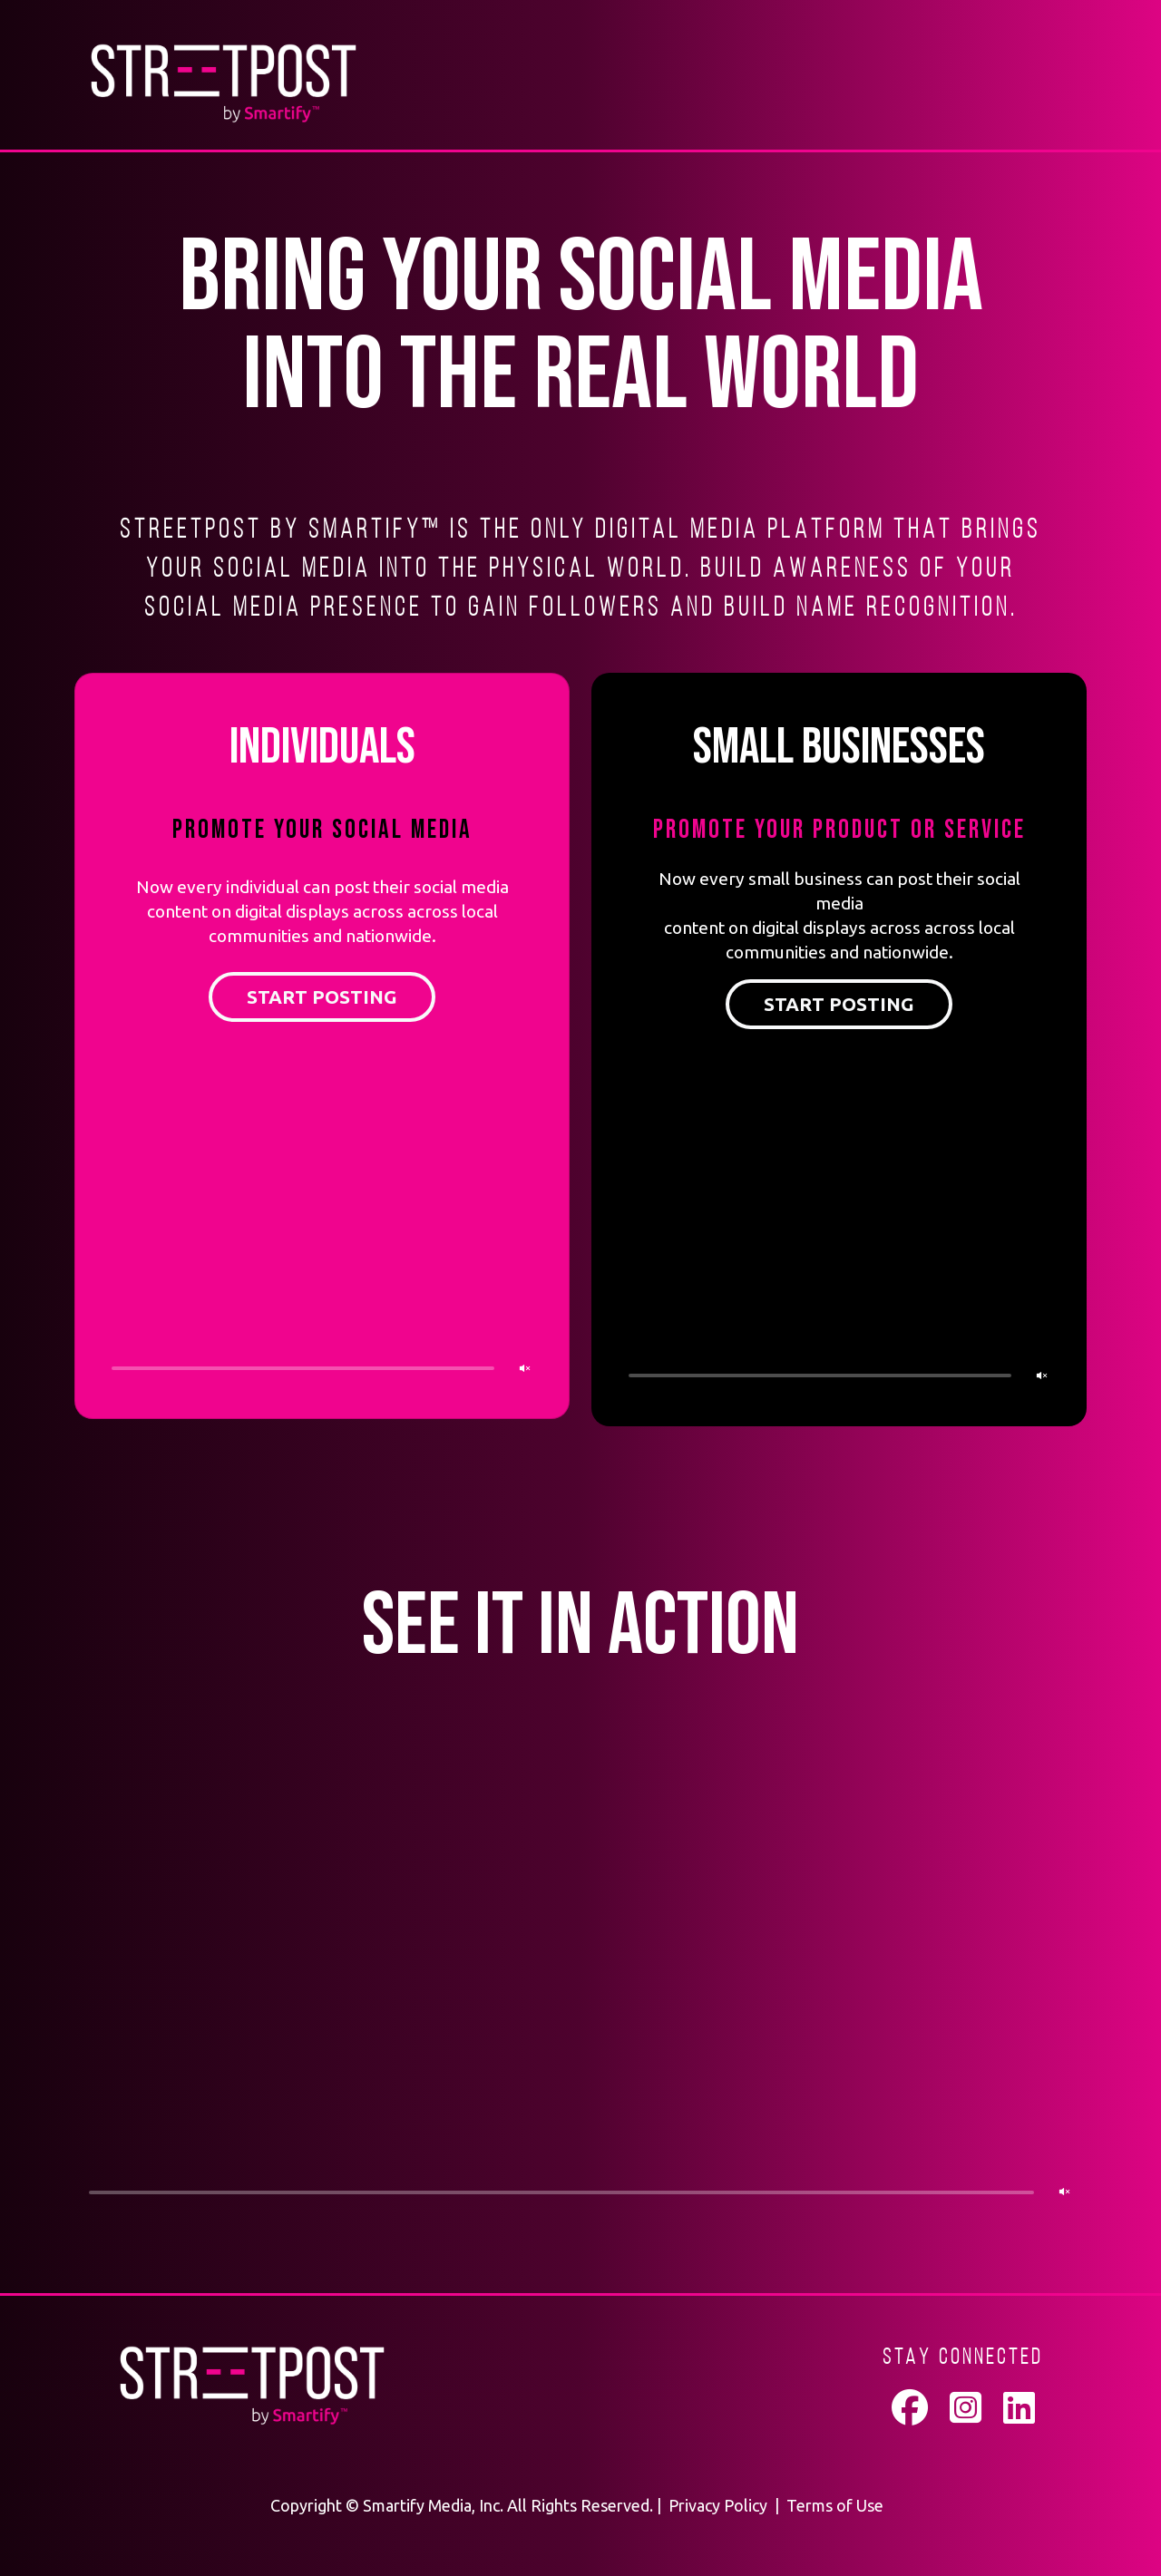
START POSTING (322, 997)
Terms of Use (834, 2505)
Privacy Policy (717, 2505)
